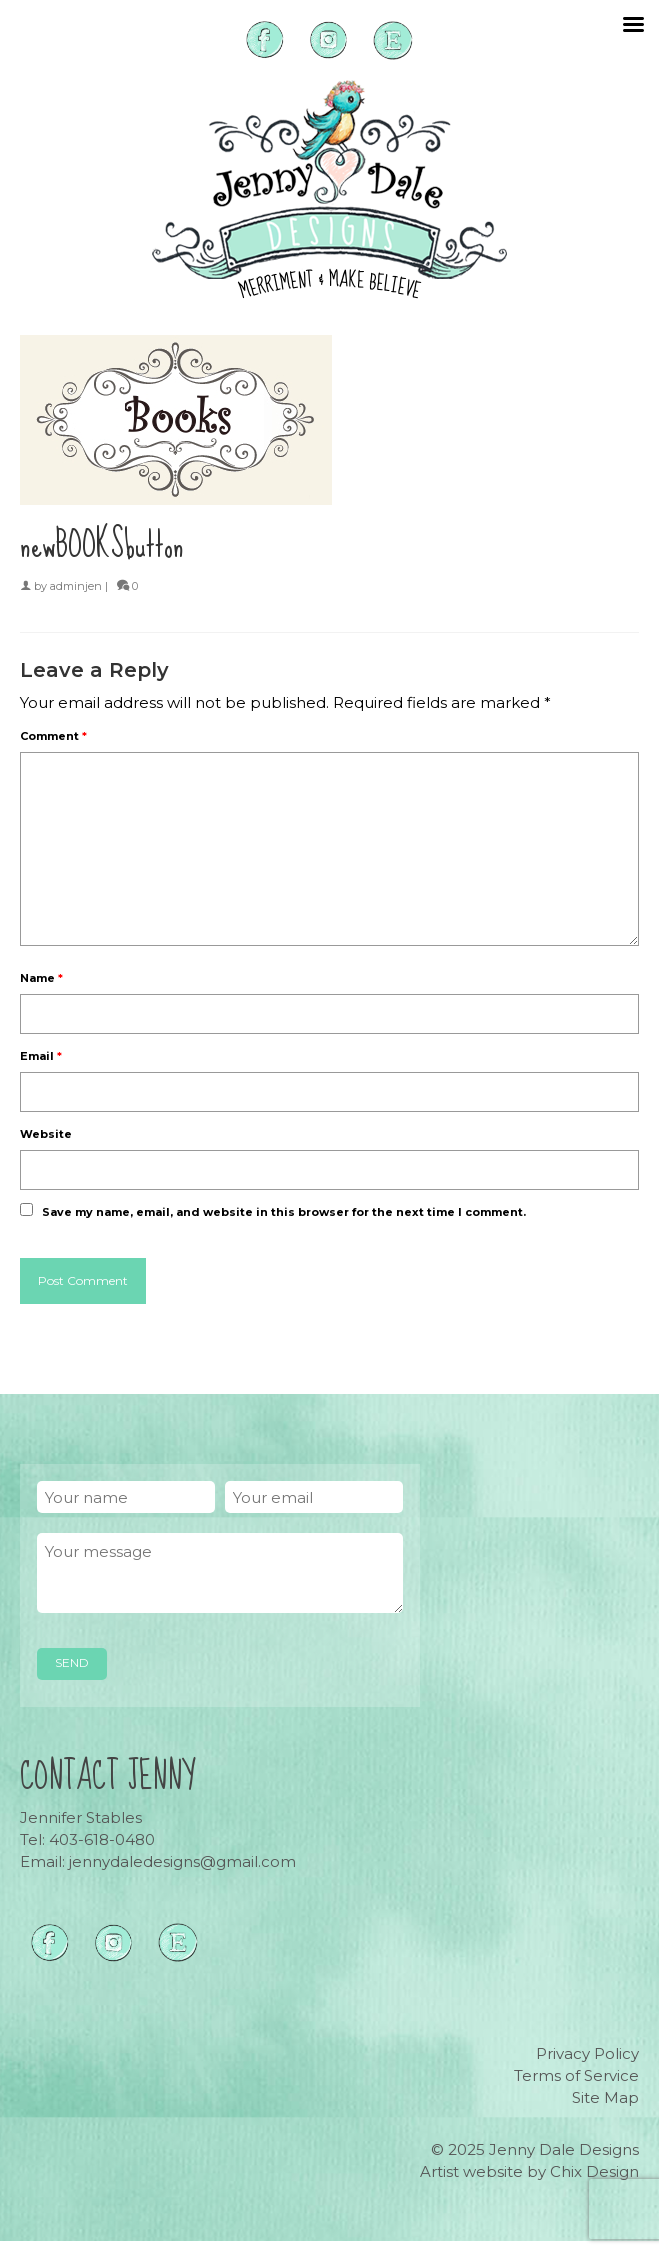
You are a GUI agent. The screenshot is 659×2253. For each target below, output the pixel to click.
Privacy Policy (587, 2053)
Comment (53, 736)
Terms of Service (576, 2075)
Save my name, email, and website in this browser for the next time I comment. (284, 1212)
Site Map (605, 2097)
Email (41, 1056)
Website (46, 1134)
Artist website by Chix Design (529, 2171)
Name (41, 978)
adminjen (76, 586)
